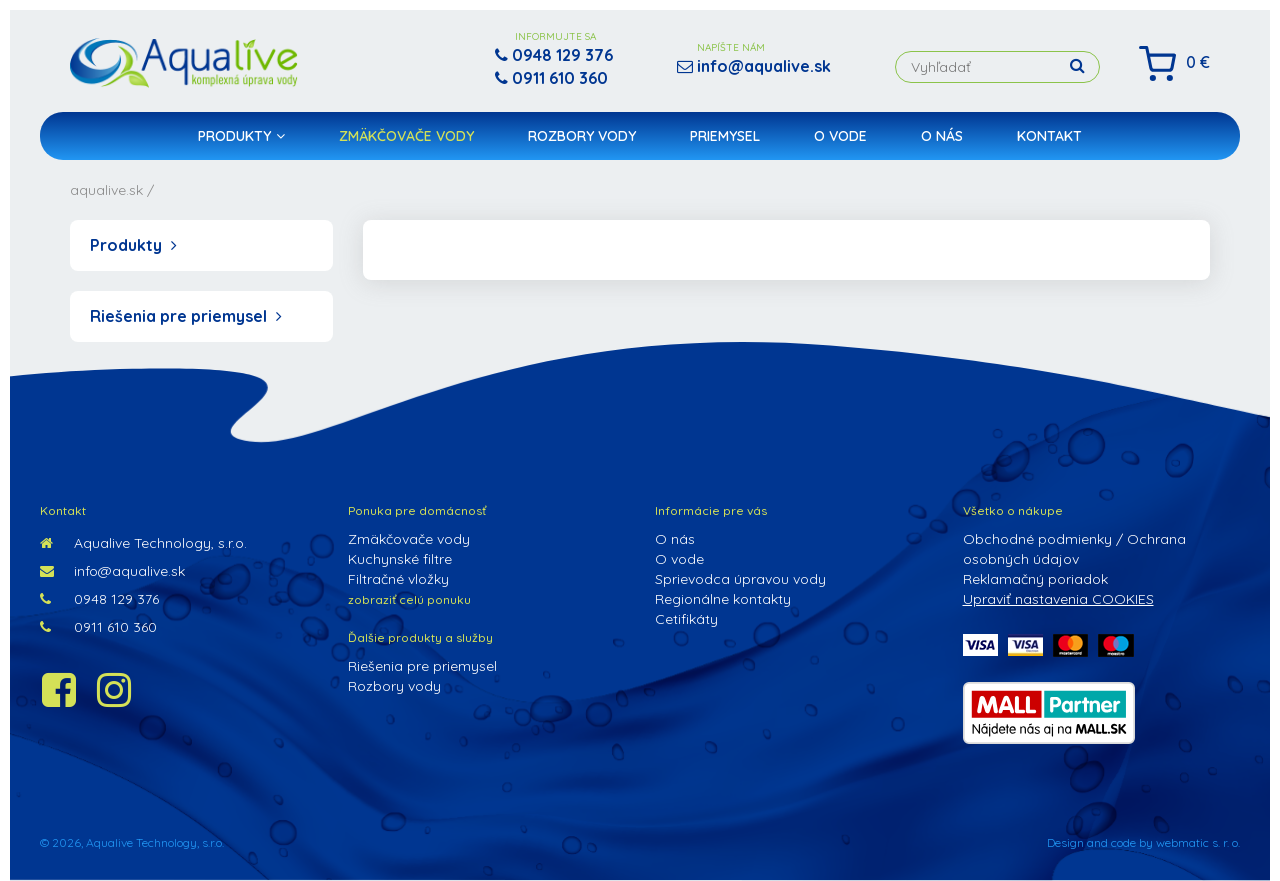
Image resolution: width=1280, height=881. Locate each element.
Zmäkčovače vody (406, 136)
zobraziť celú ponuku (409, 599)
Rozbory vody (582, 136)
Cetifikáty (686, 619)
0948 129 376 (99, 599)
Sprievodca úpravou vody (740, 579)
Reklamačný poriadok (1035, 579)
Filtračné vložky (398, 579)
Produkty (241, 136)
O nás (942, 136)
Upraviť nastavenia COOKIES (1058, 599)
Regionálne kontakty (723, 599)
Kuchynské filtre (400, 559)
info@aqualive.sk (112, 571)
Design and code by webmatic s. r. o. (1143, 842)
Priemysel (725, 136)
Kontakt (1049, 136)
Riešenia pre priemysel (186, 316)
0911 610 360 (98, 627)
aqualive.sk (106, 190)
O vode (840, 136)
